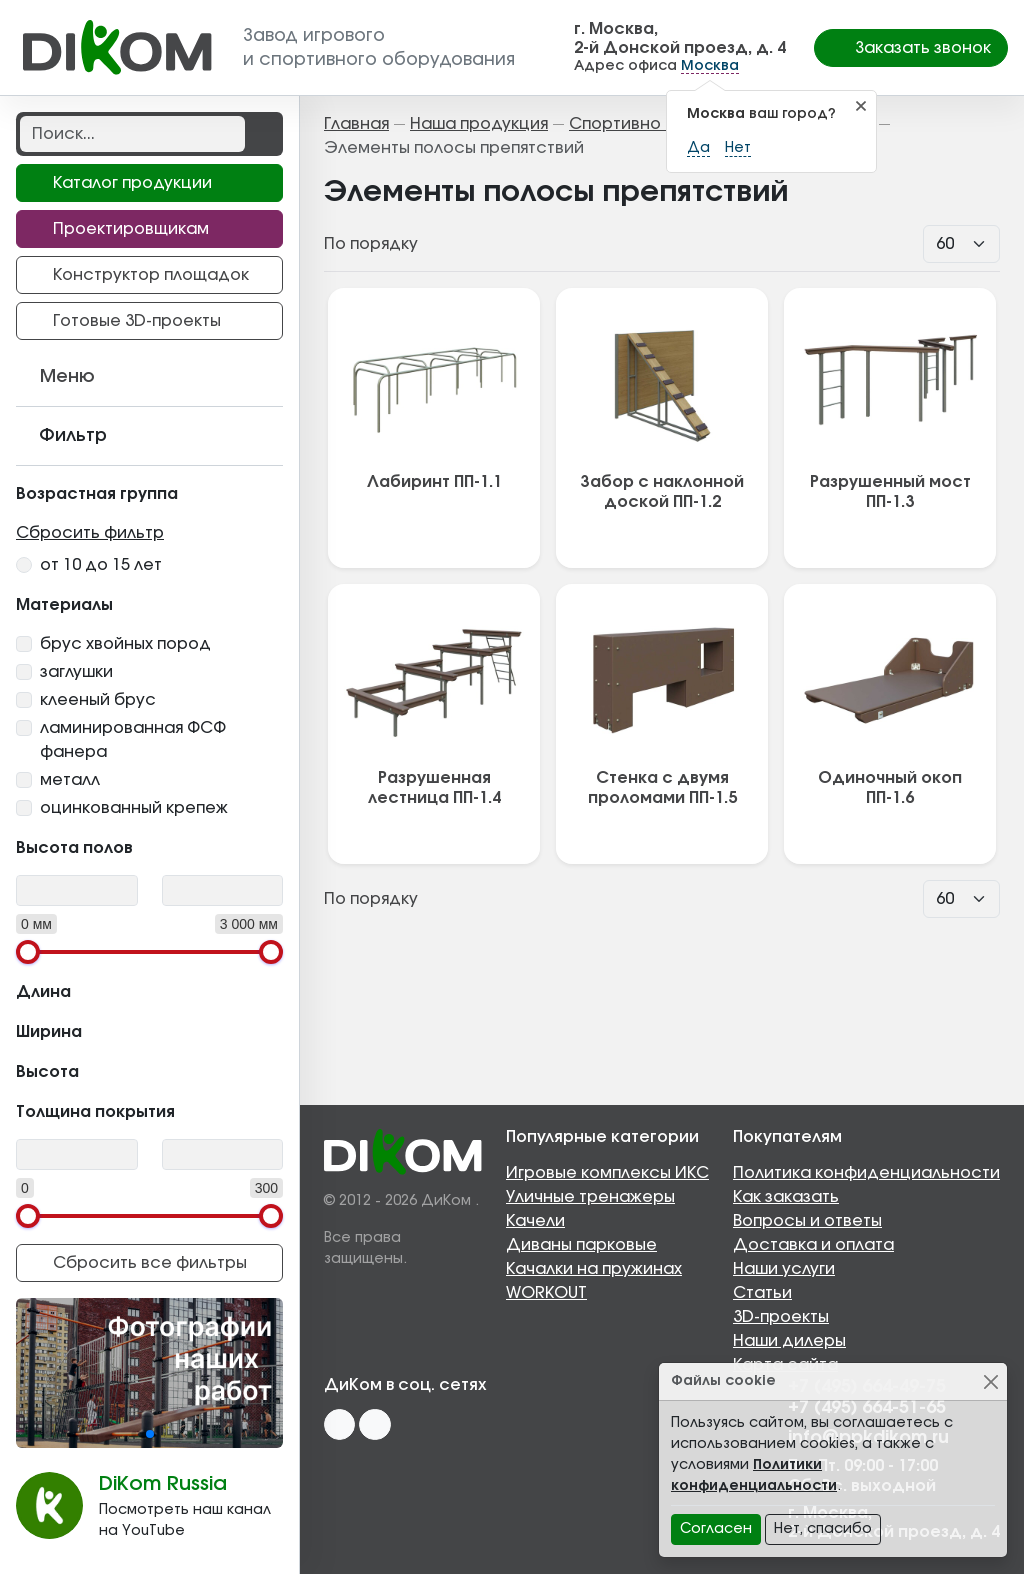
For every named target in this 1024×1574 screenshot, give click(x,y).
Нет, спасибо (823, 1529)
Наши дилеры (789, 1341)
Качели (535, 1221)
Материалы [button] (149, 603)
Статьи (762, 1293)
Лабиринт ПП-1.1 (434, 482)
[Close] (990, 1381)
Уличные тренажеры (590, 1197)
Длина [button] (149, 990)
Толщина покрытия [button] (149, 1110)
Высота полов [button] (149, 846)
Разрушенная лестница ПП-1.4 (434, 788)
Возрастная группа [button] (149, 492)
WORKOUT (546, 1293)
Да (698, 148)
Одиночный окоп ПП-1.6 (890, 788)
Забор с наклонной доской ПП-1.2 (662, 492)
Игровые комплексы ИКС (607, 1173)
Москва (710, 66)
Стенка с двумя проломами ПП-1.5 (662, 788)
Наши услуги (784, 1269)
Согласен (716, 1529)
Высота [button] (149, 1070)
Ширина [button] (149, 1030)
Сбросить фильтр (90, 533)
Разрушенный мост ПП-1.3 (890, 492)
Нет (738, 148)
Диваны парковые (581, 1245)
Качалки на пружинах (594, 1269)
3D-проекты (781, 1317)
